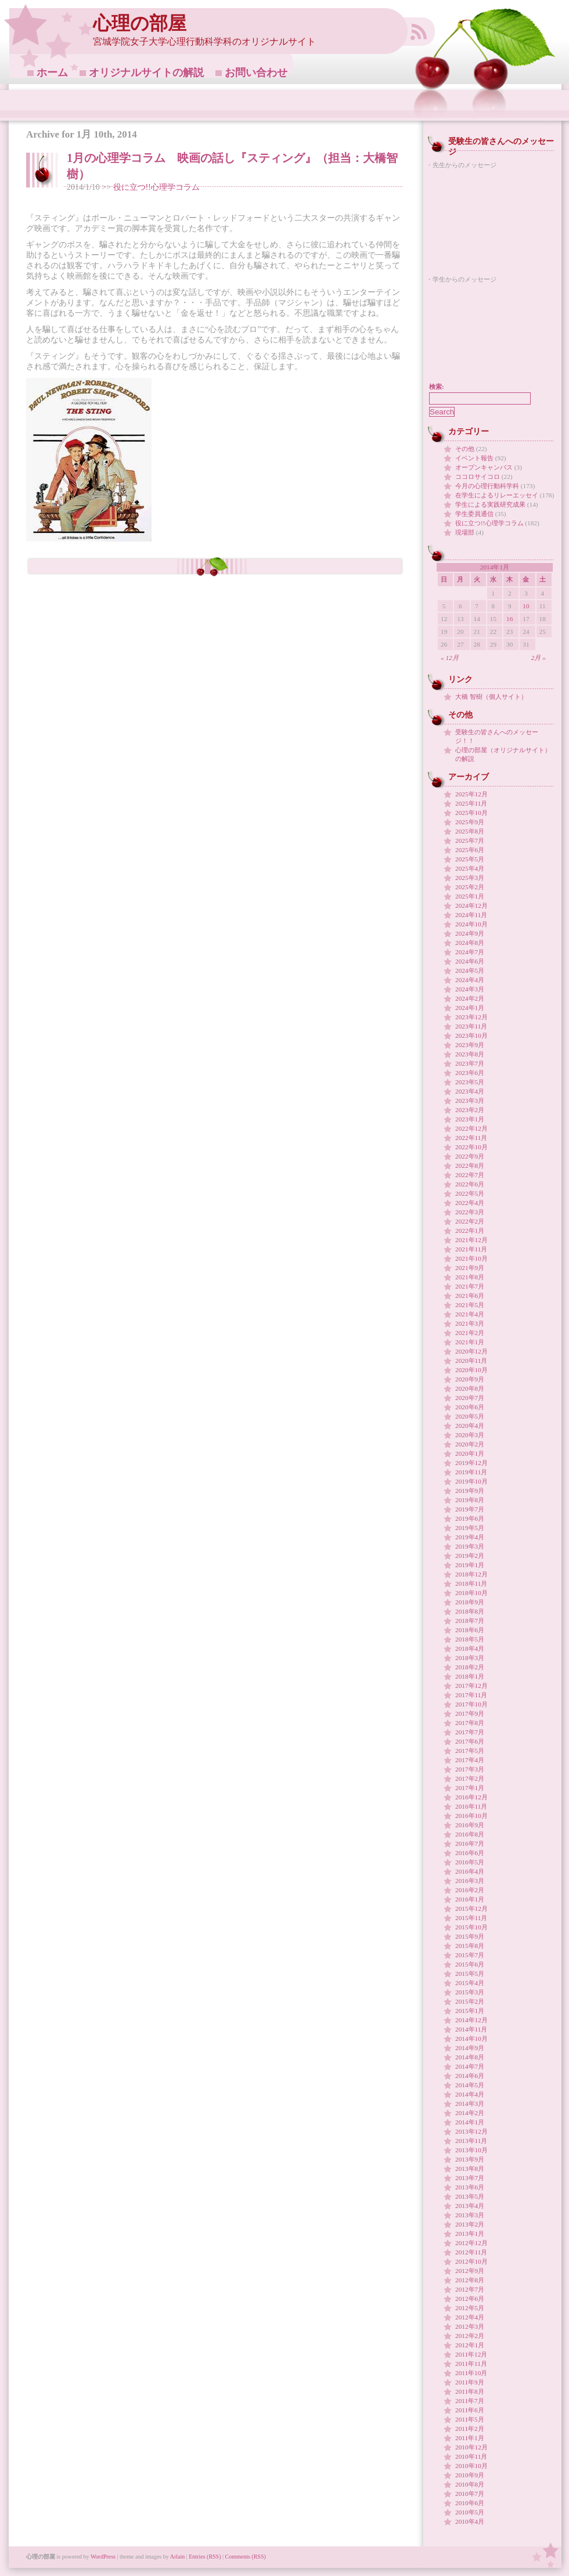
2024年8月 (469, 942)
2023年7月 (469, 1063)
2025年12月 (471, 794)
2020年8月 (469, 1388)
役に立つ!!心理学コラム (156, 187)
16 (509, 618)
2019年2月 (469, 1555)
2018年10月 (471, 1592)
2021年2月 (469, 1332)
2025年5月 (469, 859)
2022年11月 (471, 1137)
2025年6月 (469, 849)
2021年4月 (469, 1314)
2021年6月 (469, 1295)
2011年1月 (469, 2437)
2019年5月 (469, 1527)
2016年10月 (471, 1815)
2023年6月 (469, 1072)
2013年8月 (469, 2168)
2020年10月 (471, 1369)
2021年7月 (469, 1286)
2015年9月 (469, 1936)
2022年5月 (469, 1193)
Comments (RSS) (245, 2556)
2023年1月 (469, 1119)
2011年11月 (471, 2363)
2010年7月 (469, 2493)
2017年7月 (469, 1732)
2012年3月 (469, 2326)
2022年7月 (469, 1174)
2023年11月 (471, 1026)
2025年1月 (469, 896)
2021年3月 (469, 1323)
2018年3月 (469, 1657)
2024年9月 (469, 933)
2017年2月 (469, 1778)
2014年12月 (471, 2019)
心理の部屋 (139, 23)
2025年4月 (469, 868)
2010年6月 (469, 2502)
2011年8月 (469, 2391)
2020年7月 (469, 1397)
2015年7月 (469, 1954)
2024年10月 (471, 924)
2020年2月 (469, 1444)
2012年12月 (471, 2242)
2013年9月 (469, 2159)
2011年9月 (469, 2382)
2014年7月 (469, 2066)
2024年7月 (469, 951)
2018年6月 (469, 1629)
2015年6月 (469, 1964)
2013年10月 (471, 2149)
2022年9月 (469, 1156)
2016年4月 (469, 1871)
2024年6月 (469, 961)
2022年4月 (469, 1202)
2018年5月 (469, 1639)
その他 (464, 448)
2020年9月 (469, 1379)
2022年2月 (469, 1221)
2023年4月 (469, 1091)
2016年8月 (469, 1834)
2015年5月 (469, 1973)
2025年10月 (471, 812)
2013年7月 (469, 2177)
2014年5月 (469, 2084)
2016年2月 (469, 1889)
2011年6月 (469, 2410)
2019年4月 (469, 1537)
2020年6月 (469, 1407)
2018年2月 (469, 1667)
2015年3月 (469, 1992)
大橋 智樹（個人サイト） (491, 696)
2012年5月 (469, 2307)
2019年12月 (471, 1462)
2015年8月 (469, 1945)
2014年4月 (469, 2094)
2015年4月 (469, 1982)
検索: (436, 386)
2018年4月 (469, 1648)
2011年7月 (469, 2400)
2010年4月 (469, 2521)
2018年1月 (469, 1676)
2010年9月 (469, 2475)
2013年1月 (469, 2233)
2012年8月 (469, 2279)
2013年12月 (471, 2131)
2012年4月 (469, 2317)
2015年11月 (471, 1917)
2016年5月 (469, 1862)
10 (526, 605)
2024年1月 (469, 1007)
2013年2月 (469, 2224)
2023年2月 (469, 1109)
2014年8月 (469, 2057)
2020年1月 (469, 1453)
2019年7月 (469, 1509)
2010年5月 (469, 2512)
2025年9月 (469, 821)
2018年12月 (471, 1574)
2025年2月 (469, 886)
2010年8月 (469, 2484)
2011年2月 (469, 2428)
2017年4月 (469, 1759)
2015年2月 (469, 2001)
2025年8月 (469, 831)
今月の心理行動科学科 (487, 485)
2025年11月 (471, 803)
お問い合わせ (256, 72)
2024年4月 (469, 979)
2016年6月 (469, 1852)
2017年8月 (469, 1722)
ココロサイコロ (477, 476)
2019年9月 (469, 1490)
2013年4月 (469, 2205)
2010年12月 (471, 2447)
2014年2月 (469, 2112)
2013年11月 (471, 2140)
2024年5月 (469, 970)
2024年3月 (469, 989)
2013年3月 (469, 2214)
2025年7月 (469, 840)
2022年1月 (469, 1230)
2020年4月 (469, 1425)
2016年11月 (471, 1806)
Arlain (177, 2556)
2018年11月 (471, 1583)
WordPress (103, 2556)
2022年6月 (469, 1184)
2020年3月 (469, 1434)
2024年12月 (471, 905)
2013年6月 (469, 2187)
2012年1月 (469, 2345)
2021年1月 (469, 1341)
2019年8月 (469, 1499)
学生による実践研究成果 (490, 504)
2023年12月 (471, 1016)
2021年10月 (471, 1258)
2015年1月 (469, 2010)
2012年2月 (469, 2335)
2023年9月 (469, 1044)
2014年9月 (469, 2047)
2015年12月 (471, 1908)
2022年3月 (469, 1211)
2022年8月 (469, 1165)
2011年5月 (469, 2419)
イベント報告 (474, 457)
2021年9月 (469, 1267)
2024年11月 (471, 914)
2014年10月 (471, 2038)
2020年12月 (471, 1351)
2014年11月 (471, 2029)
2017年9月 (469, 1713)
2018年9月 (469, 1602)
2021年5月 (469, 1304)
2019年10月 (471, 1481)
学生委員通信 (474, 513)
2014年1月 (469, 2122)
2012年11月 (471, 2252)
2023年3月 (469, 1100)
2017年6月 (469, 1741)
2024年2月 (469, 998)
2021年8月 (469, 1276)
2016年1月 (469, 1899)
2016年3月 (469, 1880)
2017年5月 (469, 1750)
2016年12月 (471, 1797)
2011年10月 (471, 2372)
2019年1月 (469, 1564)
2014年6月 (469, 2075)
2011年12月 (471, 2354)
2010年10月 (471, 2465)
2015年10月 (471, 1927)
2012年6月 (469, 2298)
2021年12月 (471, 1239)
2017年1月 (469, 1787)
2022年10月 (471, 1146)
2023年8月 (469, 1054)
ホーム (52, 72)
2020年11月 (471, 1360)
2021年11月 (471, 1249)
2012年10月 (471, 2261)
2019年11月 (471, 1472)
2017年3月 (469, 1769)
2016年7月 (469, 1843)
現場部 (464, 532)
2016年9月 (469, 1824)
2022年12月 (471, 1128)
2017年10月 (471, 1704)
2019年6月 (469, 1518)
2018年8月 (469, 1611)
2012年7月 (469, 2289)
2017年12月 (471, 1685)
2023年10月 (471, 1035)
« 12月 (450, 657)
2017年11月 (471, 1694)
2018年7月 (469, 1620)
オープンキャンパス (484, 467)
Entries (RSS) (205, 2556)
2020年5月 (469, 1416)
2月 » (538, 657)
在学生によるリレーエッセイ (496, 495)
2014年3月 (469, 2103)
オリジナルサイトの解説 (146, 72)
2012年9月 (469, 2270)
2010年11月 (471, 2456)
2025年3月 (469, 877)
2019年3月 (469, 1546)
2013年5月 (469, 2196)
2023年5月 (469, 1081)
